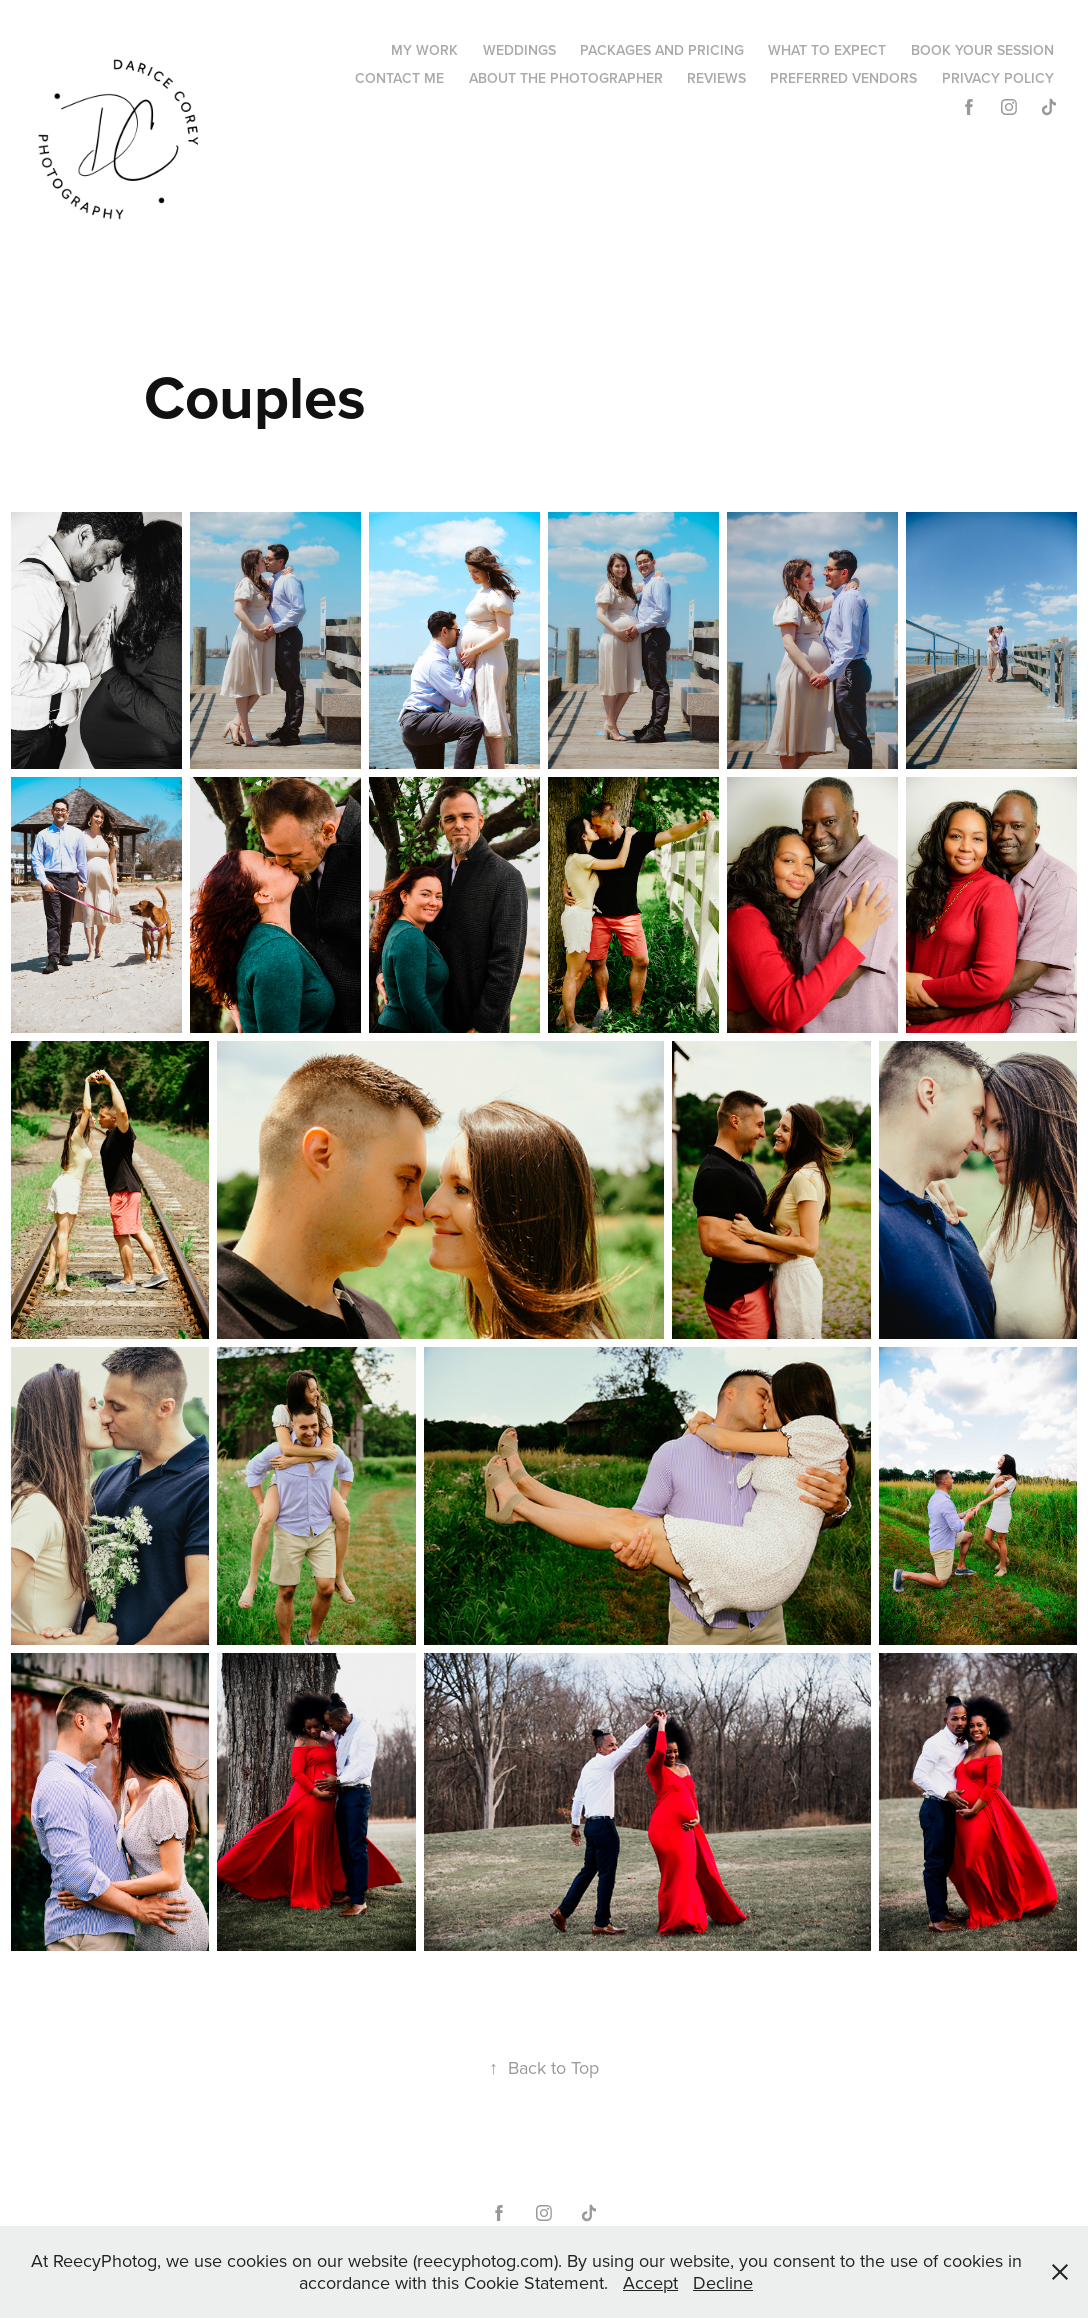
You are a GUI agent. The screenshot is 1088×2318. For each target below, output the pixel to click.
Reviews (716, 78)
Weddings (519, 50)
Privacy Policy (998, 78)
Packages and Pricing (662, 50)
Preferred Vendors (843, 78)
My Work (424, 50)
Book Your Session (982, 50)
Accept (650, 2282)
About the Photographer (566, 78)
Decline (723, 2282)
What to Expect (827, 50)
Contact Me (399, 78)
